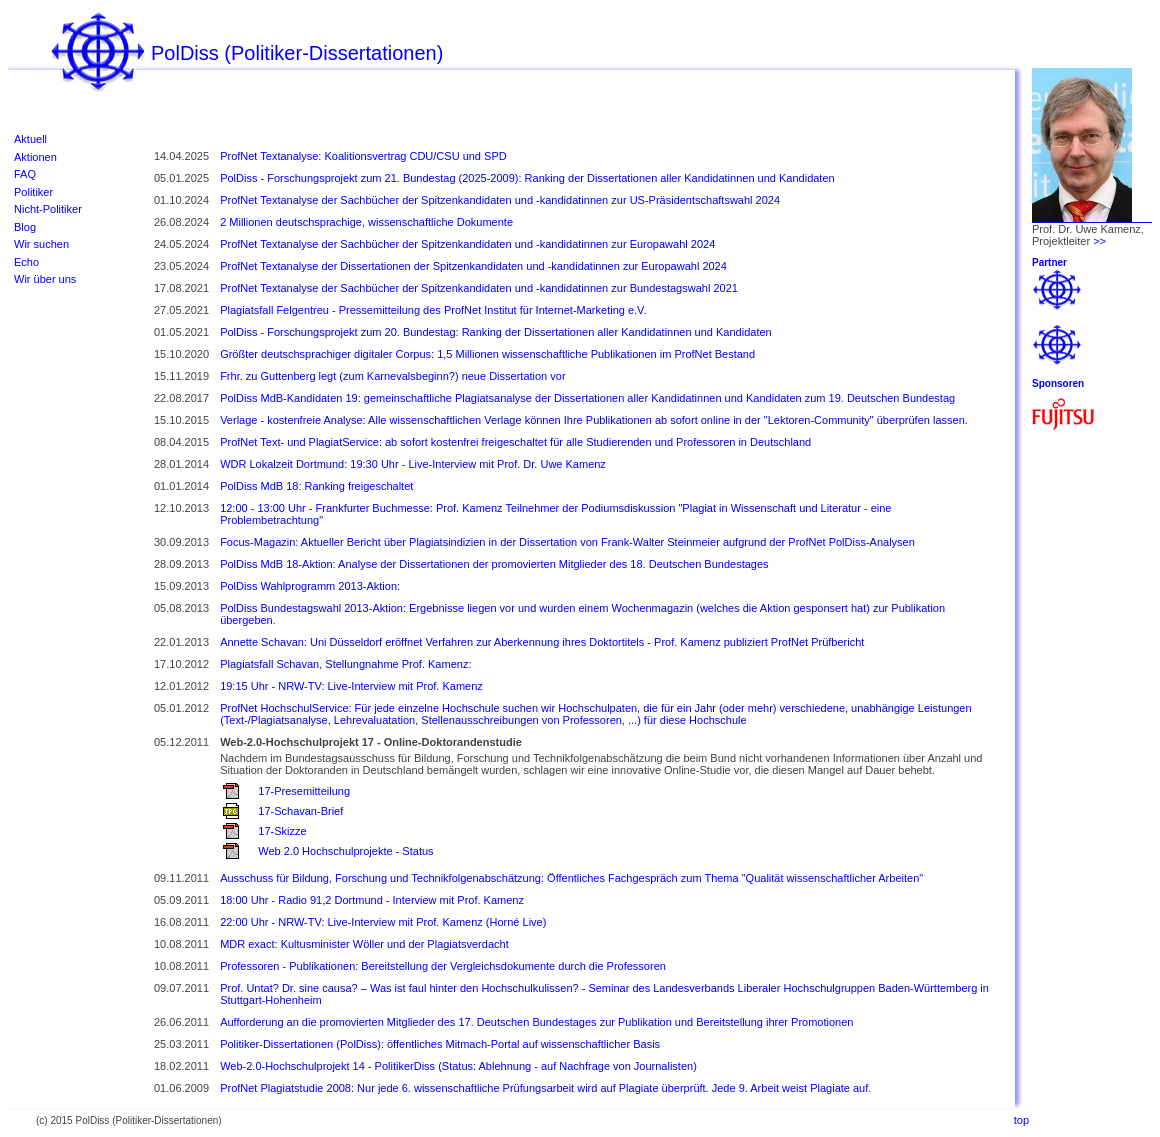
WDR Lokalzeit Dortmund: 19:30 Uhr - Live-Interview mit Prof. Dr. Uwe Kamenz (413, 464)
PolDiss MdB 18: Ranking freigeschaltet (316, 486)
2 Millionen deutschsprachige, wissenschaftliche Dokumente (366, 222)
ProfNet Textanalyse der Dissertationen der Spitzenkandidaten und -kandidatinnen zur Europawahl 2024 (473, 266)
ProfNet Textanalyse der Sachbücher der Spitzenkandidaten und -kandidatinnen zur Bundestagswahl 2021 (479, 288)
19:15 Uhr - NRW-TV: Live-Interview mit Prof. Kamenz (351, 686)
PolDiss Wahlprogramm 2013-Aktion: (310, 586)
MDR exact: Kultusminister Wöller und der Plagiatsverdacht (364, 944)
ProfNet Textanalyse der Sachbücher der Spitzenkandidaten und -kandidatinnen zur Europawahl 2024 (467, 244)
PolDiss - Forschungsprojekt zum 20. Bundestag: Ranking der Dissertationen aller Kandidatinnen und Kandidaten (496, 332)
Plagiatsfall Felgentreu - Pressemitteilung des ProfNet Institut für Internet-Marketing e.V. (433, 310)
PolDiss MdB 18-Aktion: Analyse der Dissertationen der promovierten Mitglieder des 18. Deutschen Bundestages (494, 564)
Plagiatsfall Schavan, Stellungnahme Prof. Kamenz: (345, 664)
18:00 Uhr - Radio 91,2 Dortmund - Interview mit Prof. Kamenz (372, 900)
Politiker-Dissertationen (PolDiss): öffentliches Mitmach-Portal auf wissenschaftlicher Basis (440, 1044)
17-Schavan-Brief (300, 811)
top (1021, 1120)
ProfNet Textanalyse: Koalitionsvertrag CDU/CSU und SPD (363, 156)
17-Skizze (282, 831)
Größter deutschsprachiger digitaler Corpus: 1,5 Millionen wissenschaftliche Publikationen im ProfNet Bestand (487, 354)
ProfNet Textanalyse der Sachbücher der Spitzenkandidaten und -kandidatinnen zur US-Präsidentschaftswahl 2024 (500, 200)
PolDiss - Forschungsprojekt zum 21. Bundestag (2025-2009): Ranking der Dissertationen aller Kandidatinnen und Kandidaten (527, 178)
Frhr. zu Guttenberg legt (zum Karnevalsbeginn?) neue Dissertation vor (392, 376)
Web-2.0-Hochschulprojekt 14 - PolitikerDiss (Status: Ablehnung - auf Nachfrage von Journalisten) (458, 1066)
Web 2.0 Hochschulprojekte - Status (345, 851)
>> (1099, 241)
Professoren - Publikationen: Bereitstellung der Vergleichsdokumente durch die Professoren (443, 966)
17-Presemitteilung (304, 791)
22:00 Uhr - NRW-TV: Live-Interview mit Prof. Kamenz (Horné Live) (383, 922)
